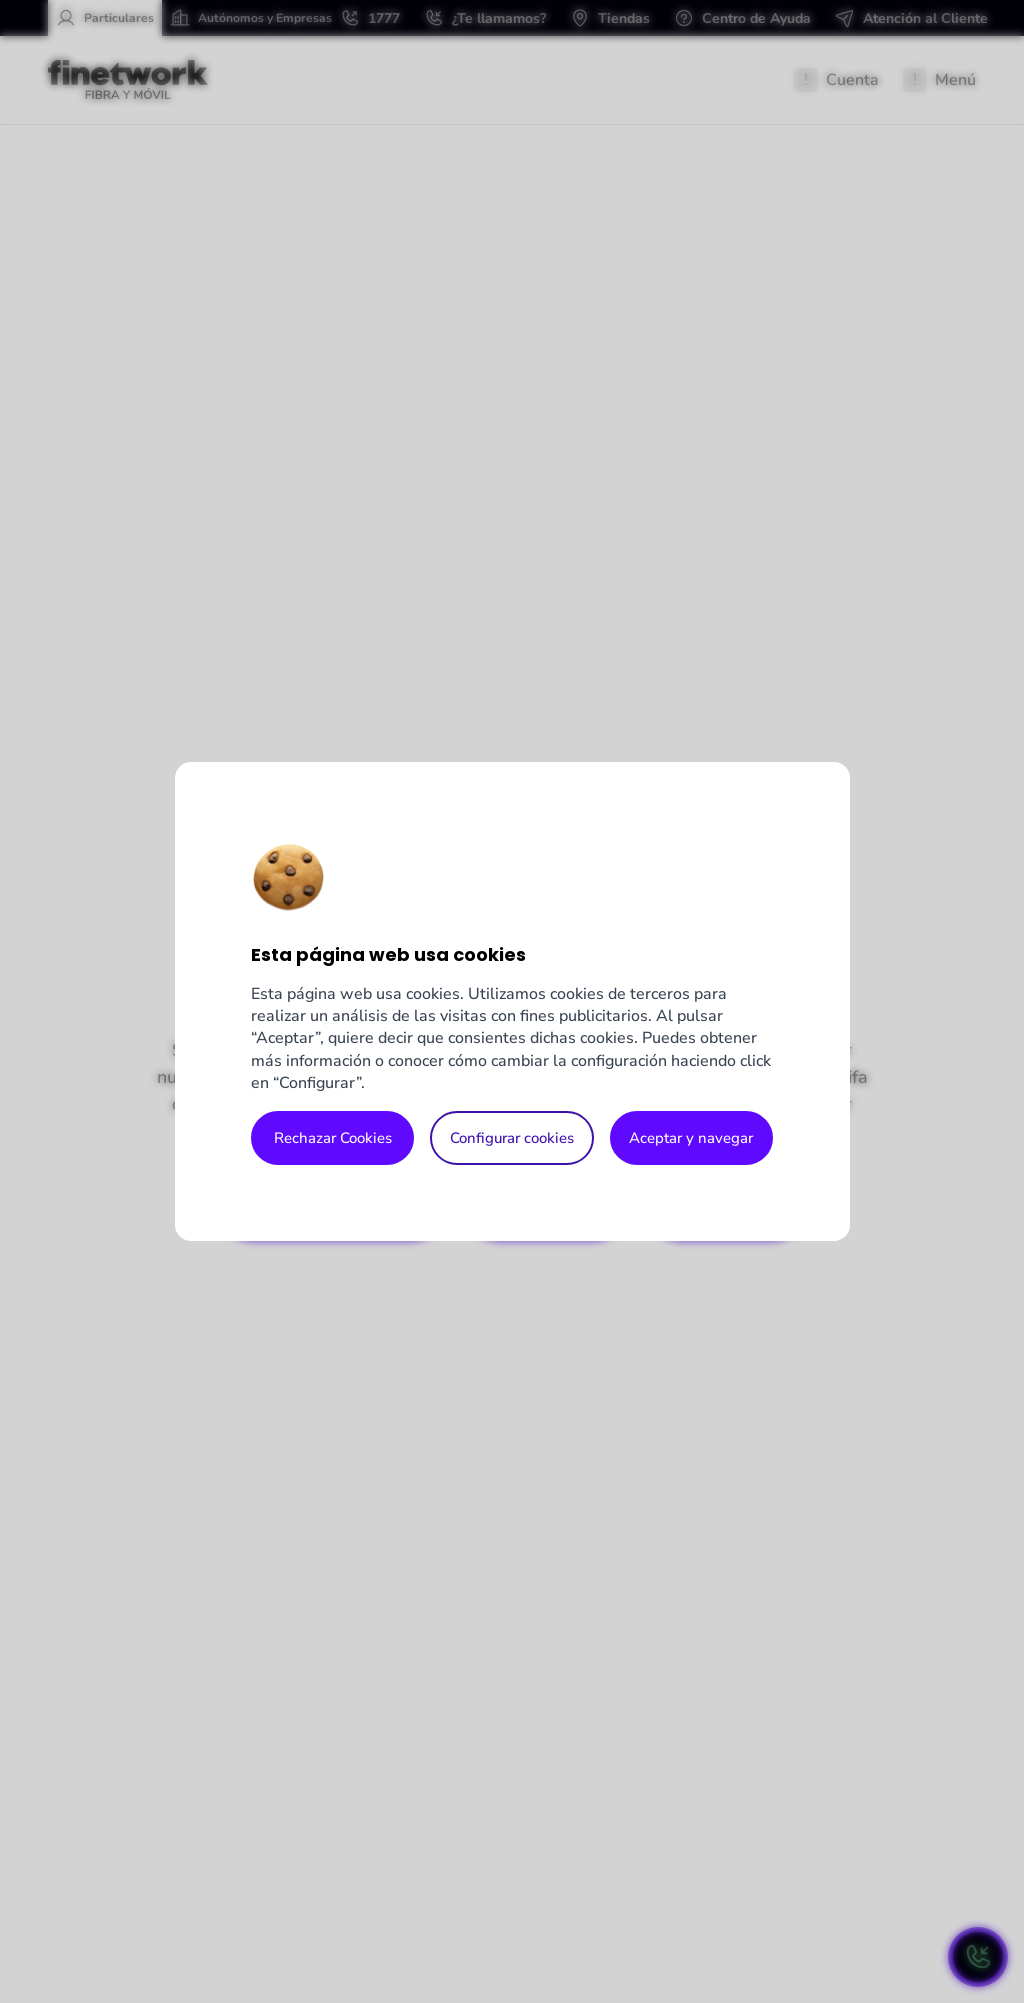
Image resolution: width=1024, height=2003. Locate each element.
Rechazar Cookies (333, 1138)
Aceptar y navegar (691, 1138)
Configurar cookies (512, 1138)
